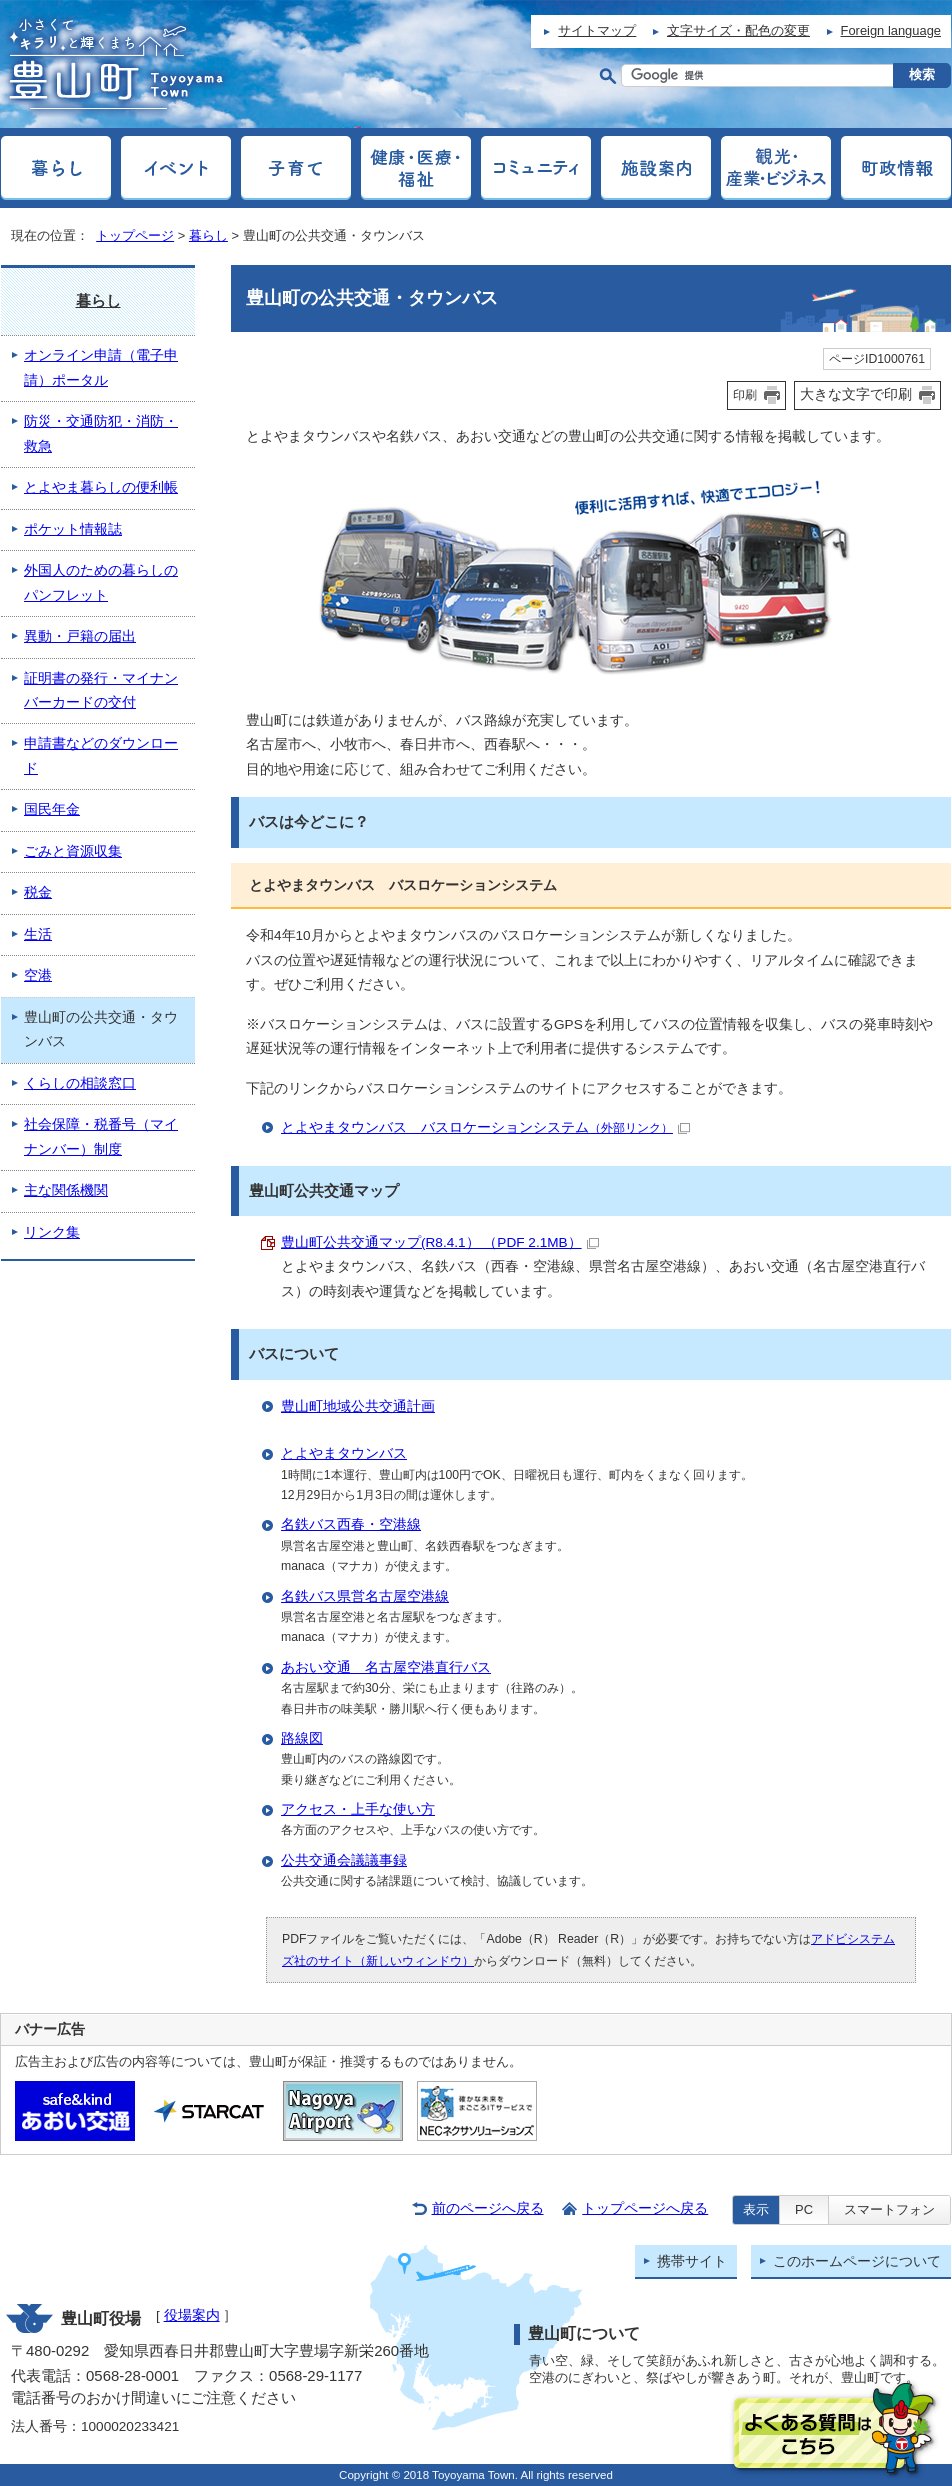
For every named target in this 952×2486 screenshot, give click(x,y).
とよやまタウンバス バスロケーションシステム (485, 1127)
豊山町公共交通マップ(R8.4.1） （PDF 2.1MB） (440, 1242)
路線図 (302, 1738)
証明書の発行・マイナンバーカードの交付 (101, 690)
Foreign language (891, 30)
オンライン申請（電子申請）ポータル (101, 367)
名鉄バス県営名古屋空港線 (365, 1596)
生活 (38, 934)
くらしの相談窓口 (80, 1083)
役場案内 (192, 2315)
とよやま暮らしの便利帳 (101, 487)
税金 (38, 892)
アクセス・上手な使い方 (358, 1809)
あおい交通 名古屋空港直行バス (386, 1667)
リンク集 (52, 1232)
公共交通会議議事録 (344, 1860)
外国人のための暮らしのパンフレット (101, 582)
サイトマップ (597, 30)
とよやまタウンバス (344, 1453)
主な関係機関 (66, 1190)
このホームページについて (857, 2261)
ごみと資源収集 (73, 851)
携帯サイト (692, 2261)
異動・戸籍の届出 (80, 636)
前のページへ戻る (488, 2208)
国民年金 (52, 809)
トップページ (135, 235)
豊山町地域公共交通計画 (358, 1406)
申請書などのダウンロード (101, 755)
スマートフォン (889, 2209)
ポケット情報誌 (73, 529)
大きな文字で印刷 (856, 394)
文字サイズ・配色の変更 (738, 30)
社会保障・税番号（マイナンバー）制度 (101, 1136)
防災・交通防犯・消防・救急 (101, 433)
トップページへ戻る (645, 2208)
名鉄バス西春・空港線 (351, 1524)
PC (804, 2209)
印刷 (745, 395)
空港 (38, 975)
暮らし (208, 235)
